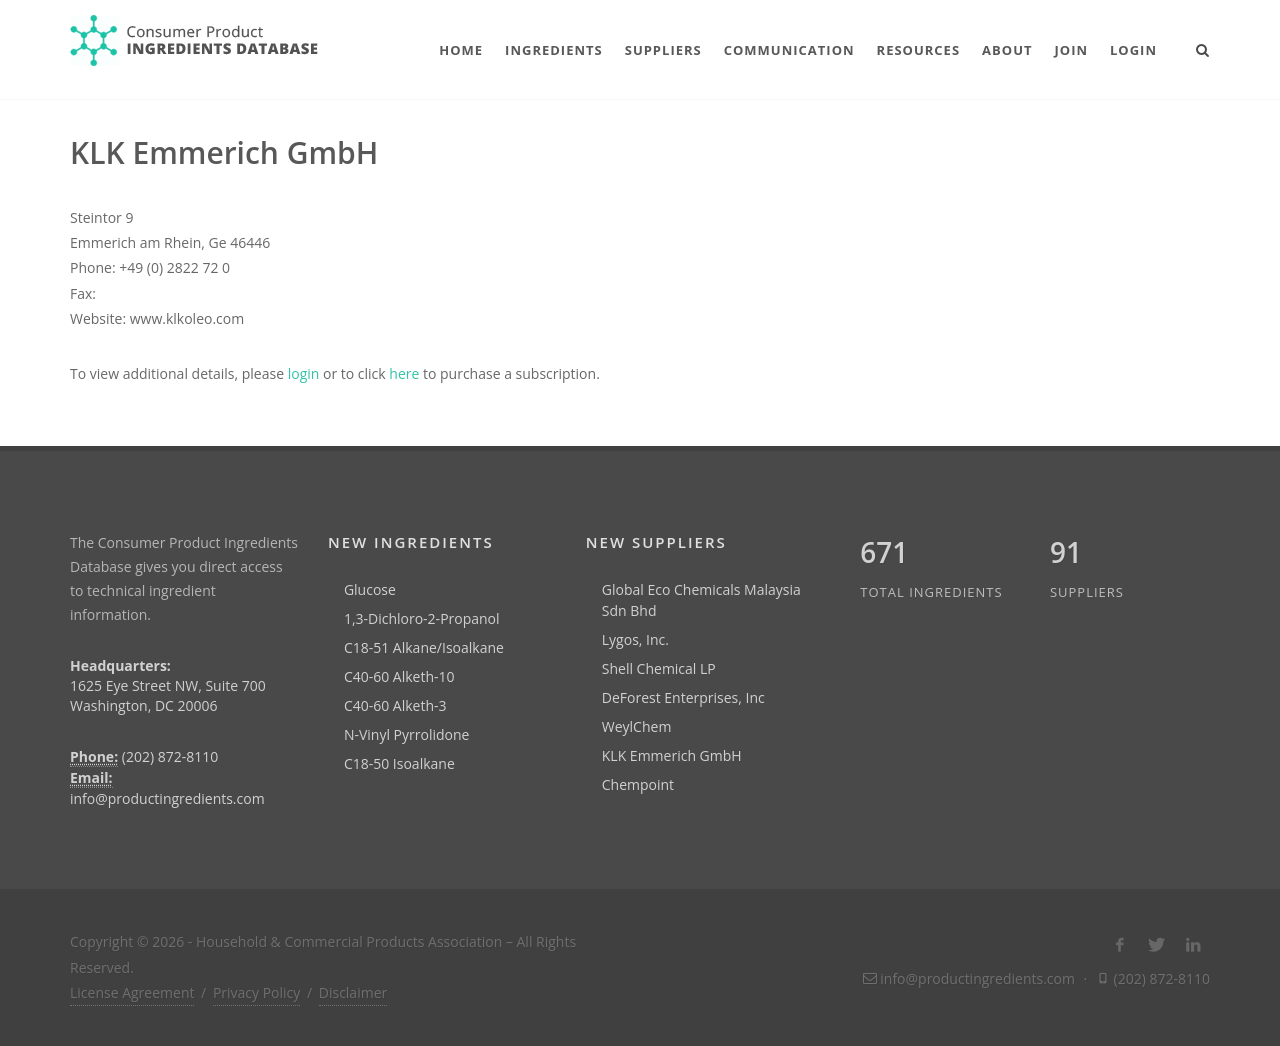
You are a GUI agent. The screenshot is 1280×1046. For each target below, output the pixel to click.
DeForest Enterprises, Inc (683, 697)
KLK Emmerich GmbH (672, 755)
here (404, 373)
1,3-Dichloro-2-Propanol (422, 618)
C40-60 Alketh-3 (395, 705)
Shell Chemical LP (659, 668)
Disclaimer (353, 992)
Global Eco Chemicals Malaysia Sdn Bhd (701, 600)
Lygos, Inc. (635, 639)
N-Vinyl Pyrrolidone (407, 734)
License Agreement (132, 992)
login (304, 373)
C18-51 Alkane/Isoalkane (424, 647)
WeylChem (637, 726)
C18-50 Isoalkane (399, 763)
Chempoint (638, 784)
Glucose (370, 589)
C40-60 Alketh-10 (399, 676)
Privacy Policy (256, 992)
